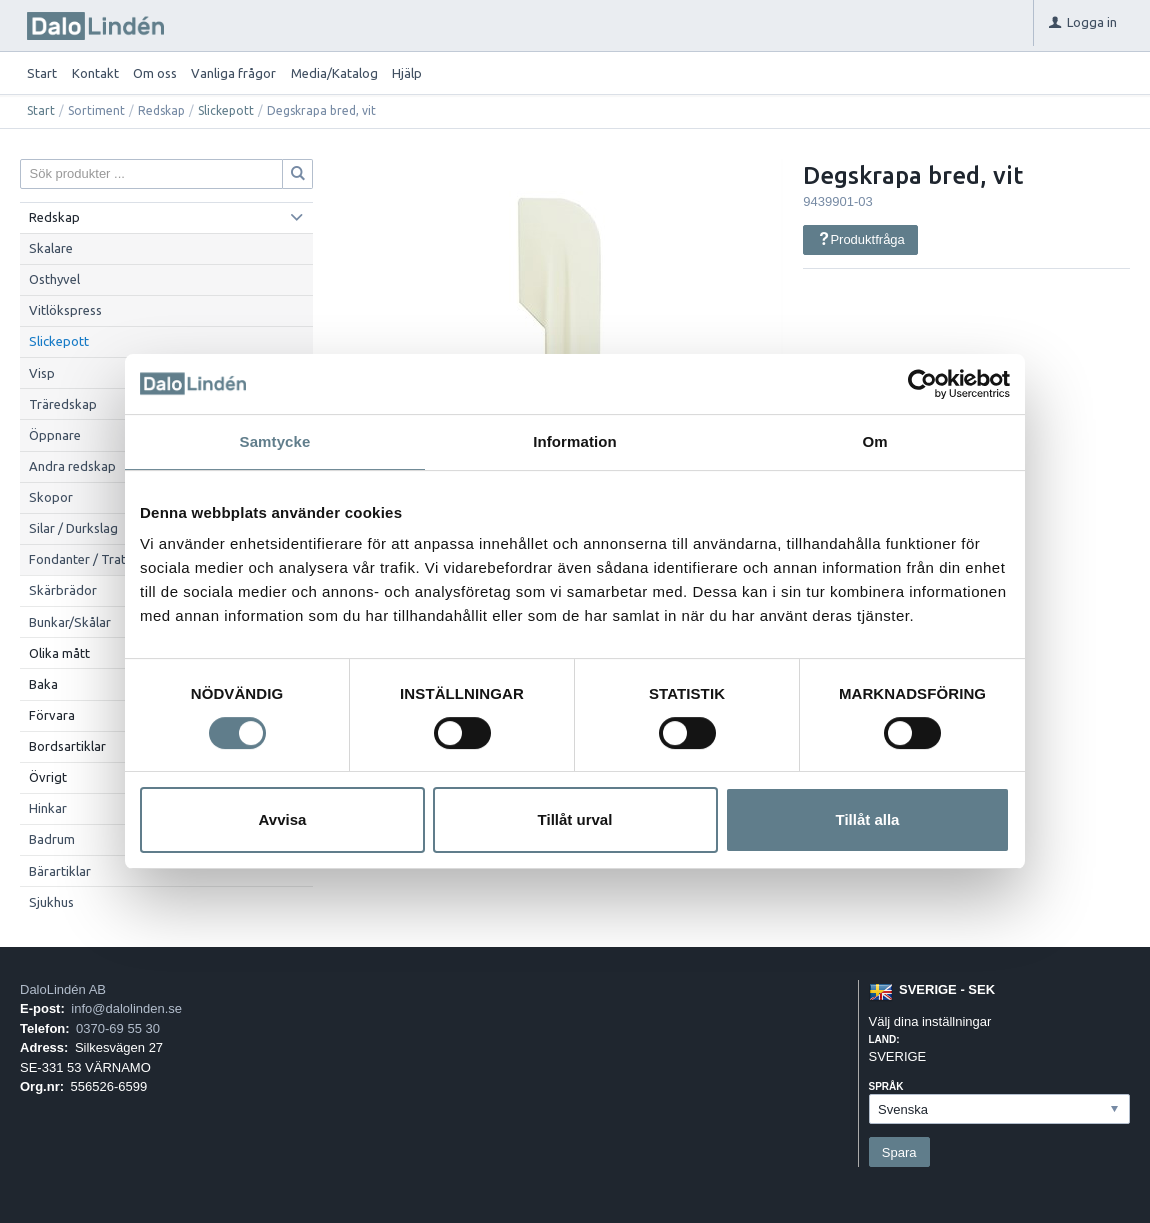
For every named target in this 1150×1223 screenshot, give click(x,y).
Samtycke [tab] (275, 441)
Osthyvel (54, 279)
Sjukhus (51, 902)
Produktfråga (861, 239)
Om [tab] (874, 441)
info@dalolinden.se (126, 1008)
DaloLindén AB (63, 989)
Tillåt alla (868, 819)
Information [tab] (575, 441)
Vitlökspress (65, 310)
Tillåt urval (575, 819)
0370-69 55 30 (118, 1028)
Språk (886, 1086)
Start (42, 73)
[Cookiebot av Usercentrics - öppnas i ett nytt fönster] (922, 384)
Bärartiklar (60, 871)
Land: (884, 1039)
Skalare (51, 248)
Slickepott (226, 110)
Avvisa (283, 819)
